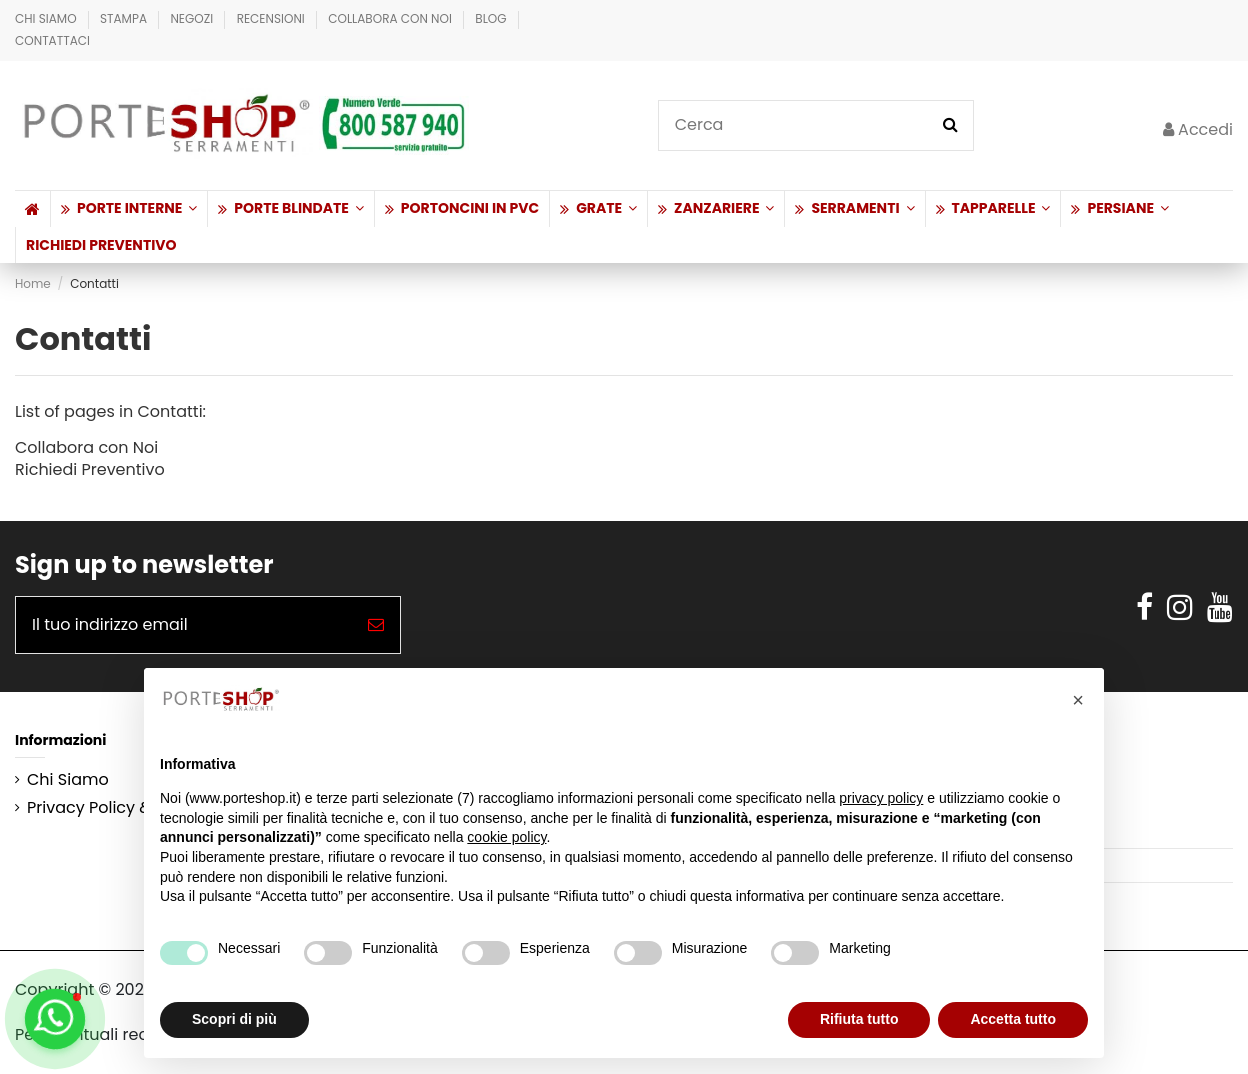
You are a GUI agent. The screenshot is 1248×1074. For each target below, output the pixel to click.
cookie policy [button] (506, 837)
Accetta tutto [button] (1013, 1019)
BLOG (492, 18)
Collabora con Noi (391, 18)
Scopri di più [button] (234, 1019)
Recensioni (272, 18)
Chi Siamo (47, 18)
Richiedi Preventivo (90, 469)
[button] (128, 209)
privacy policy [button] (881, 798)
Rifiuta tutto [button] (859, 1019)
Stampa (125, 18)
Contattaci (52, 40)
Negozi (193, 18)
